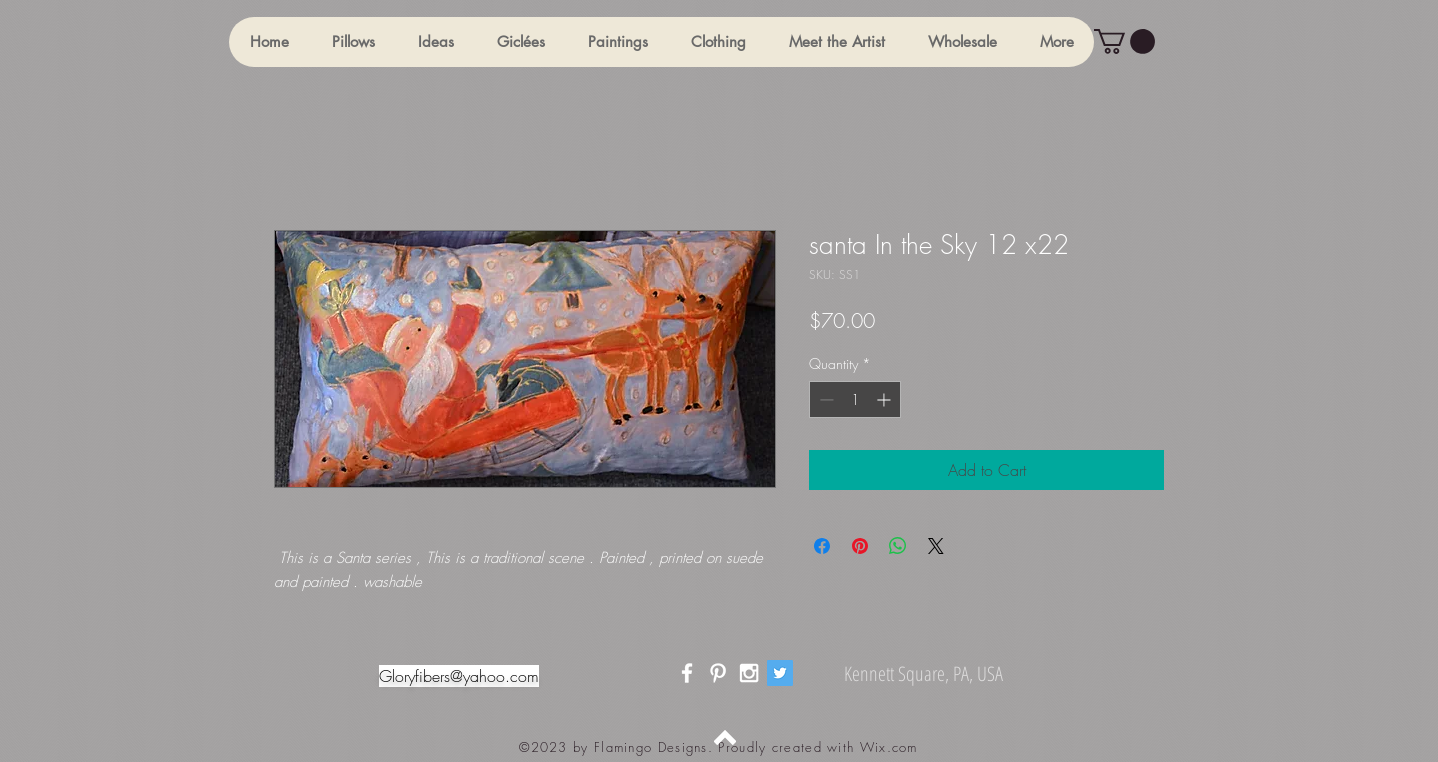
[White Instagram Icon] (749, 673)
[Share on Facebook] (822, 546)
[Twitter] (780, 673)
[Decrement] (824, 399)
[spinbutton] (855, 399)
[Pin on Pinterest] (860, 546)
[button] (353, 42)
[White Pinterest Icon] (718, 673)
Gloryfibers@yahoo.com (459, 676)
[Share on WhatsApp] (898, 546)
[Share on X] (936, 546)
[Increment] (885, 399)
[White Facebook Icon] (687, 673)
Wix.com (889, 747)
